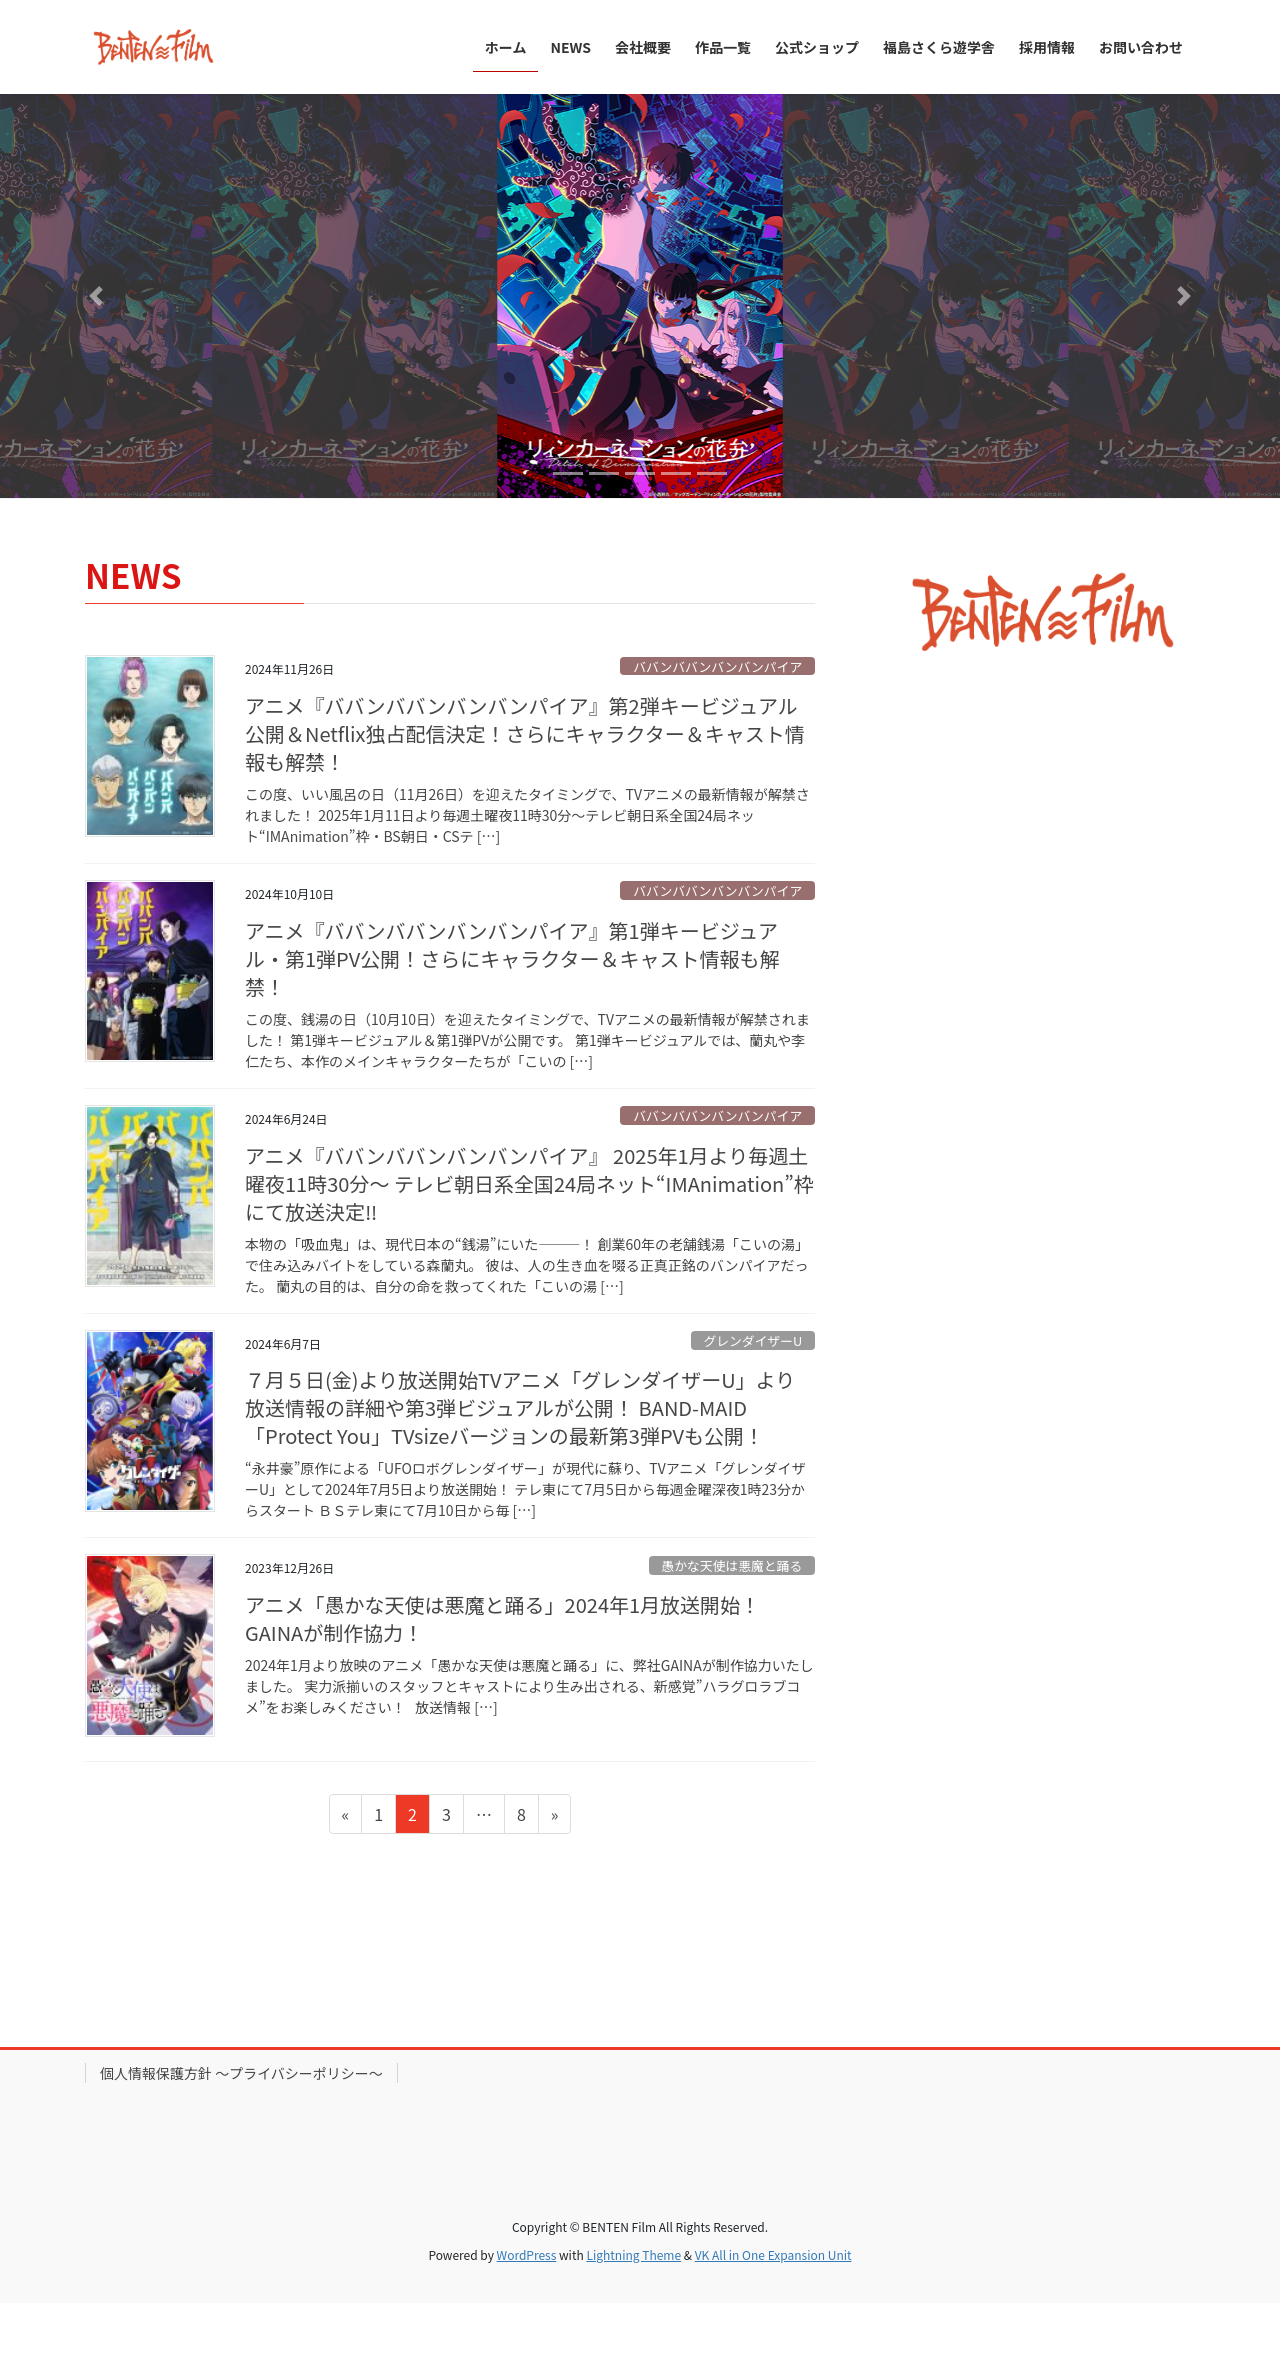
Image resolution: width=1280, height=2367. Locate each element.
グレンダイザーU (752, 1340)
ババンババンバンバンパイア (717, 666)
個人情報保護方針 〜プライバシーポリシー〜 (241, 2073)
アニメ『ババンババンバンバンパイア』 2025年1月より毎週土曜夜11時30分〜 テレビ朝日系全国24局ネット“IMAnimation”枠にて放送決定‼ (529, 1183)
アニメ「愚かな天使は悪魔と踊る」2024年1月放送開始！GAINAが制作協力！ (502, 1618)
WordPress (527, 2254)
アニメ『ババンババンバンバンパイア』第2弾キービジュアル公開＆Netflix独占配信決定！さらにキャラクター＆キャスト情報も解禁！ (525, 733)
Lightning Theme (633, 2254)
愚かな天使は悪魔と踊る (731, 1565)
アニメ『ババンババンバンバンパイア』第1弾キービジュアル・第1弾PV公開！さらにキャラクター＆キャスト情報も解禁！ (512, 958)
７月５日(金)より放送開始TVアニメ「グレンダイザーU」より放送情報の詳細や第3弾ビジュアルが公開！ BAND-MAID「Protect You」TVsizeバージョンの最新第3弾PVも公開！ (520, 1407)
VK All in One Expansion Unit (773, 2254)
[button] (96, 296)
